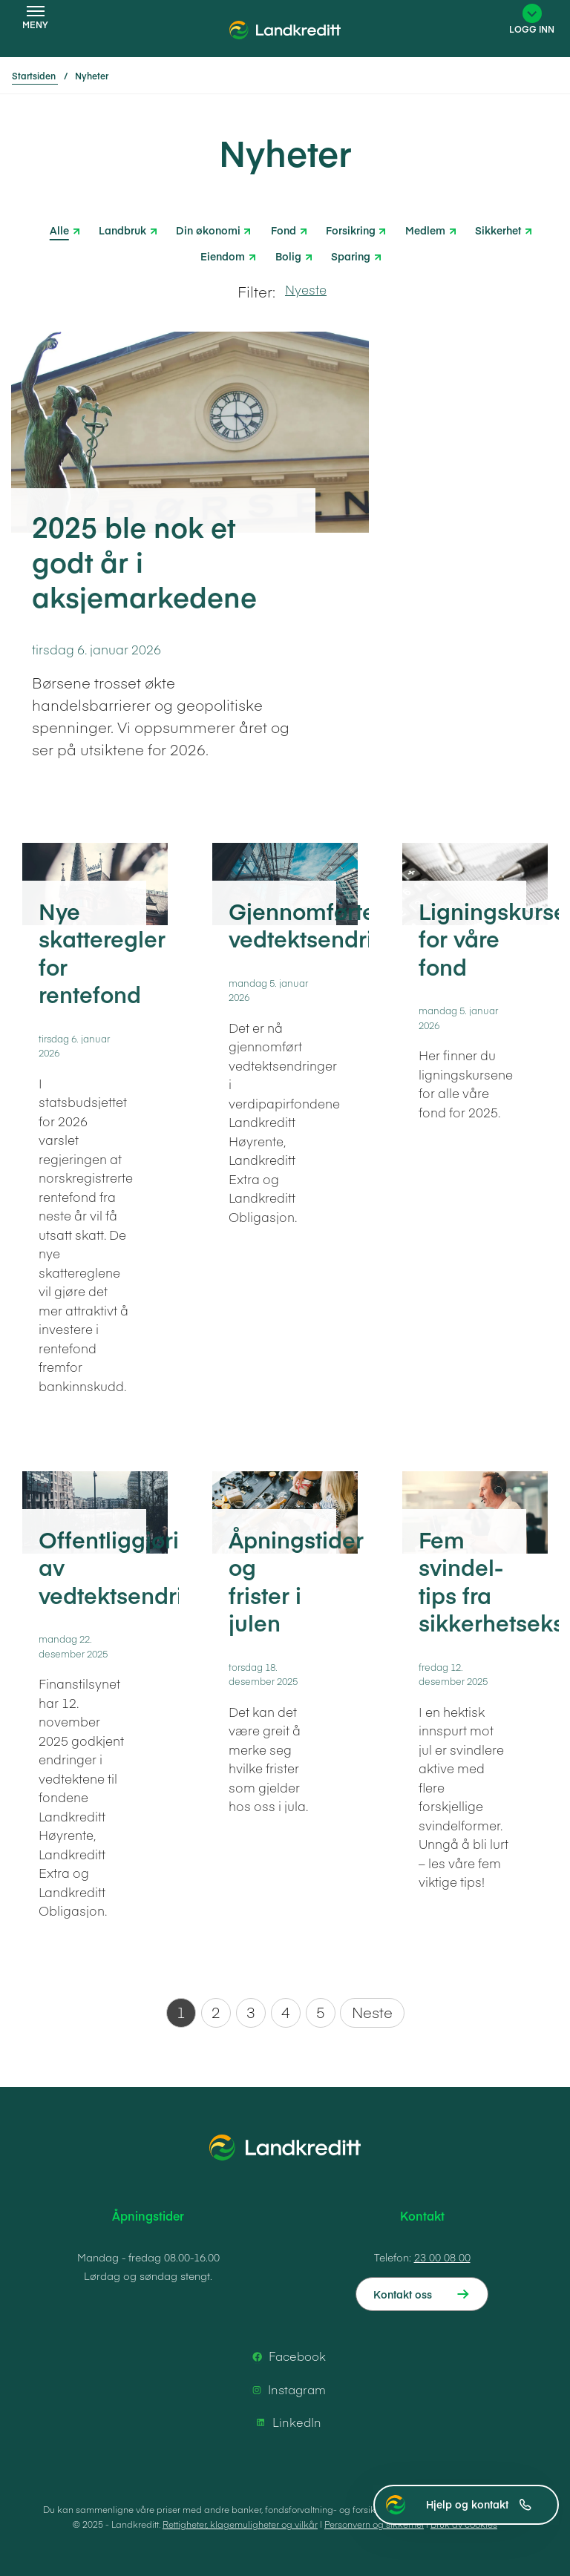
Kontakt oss (402, 2294)
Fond (283, 228)
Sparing (350, 254)
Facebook (287, 2356)
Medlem (425, 228)
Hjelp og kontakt (478, 2504)
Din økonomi (208, 228)
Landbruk (122, 228)
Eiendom (222, 254)
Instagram (286, 2390)
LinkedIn (286, 2422)
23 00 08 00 (442, 2257)
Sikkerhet (498, 228)
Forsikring (351, 228)
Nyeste (306, 289)
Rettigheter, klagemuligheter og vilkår (240, 2524)
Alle (59, 230)
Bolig (288, 254)
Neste (372, 2012)
